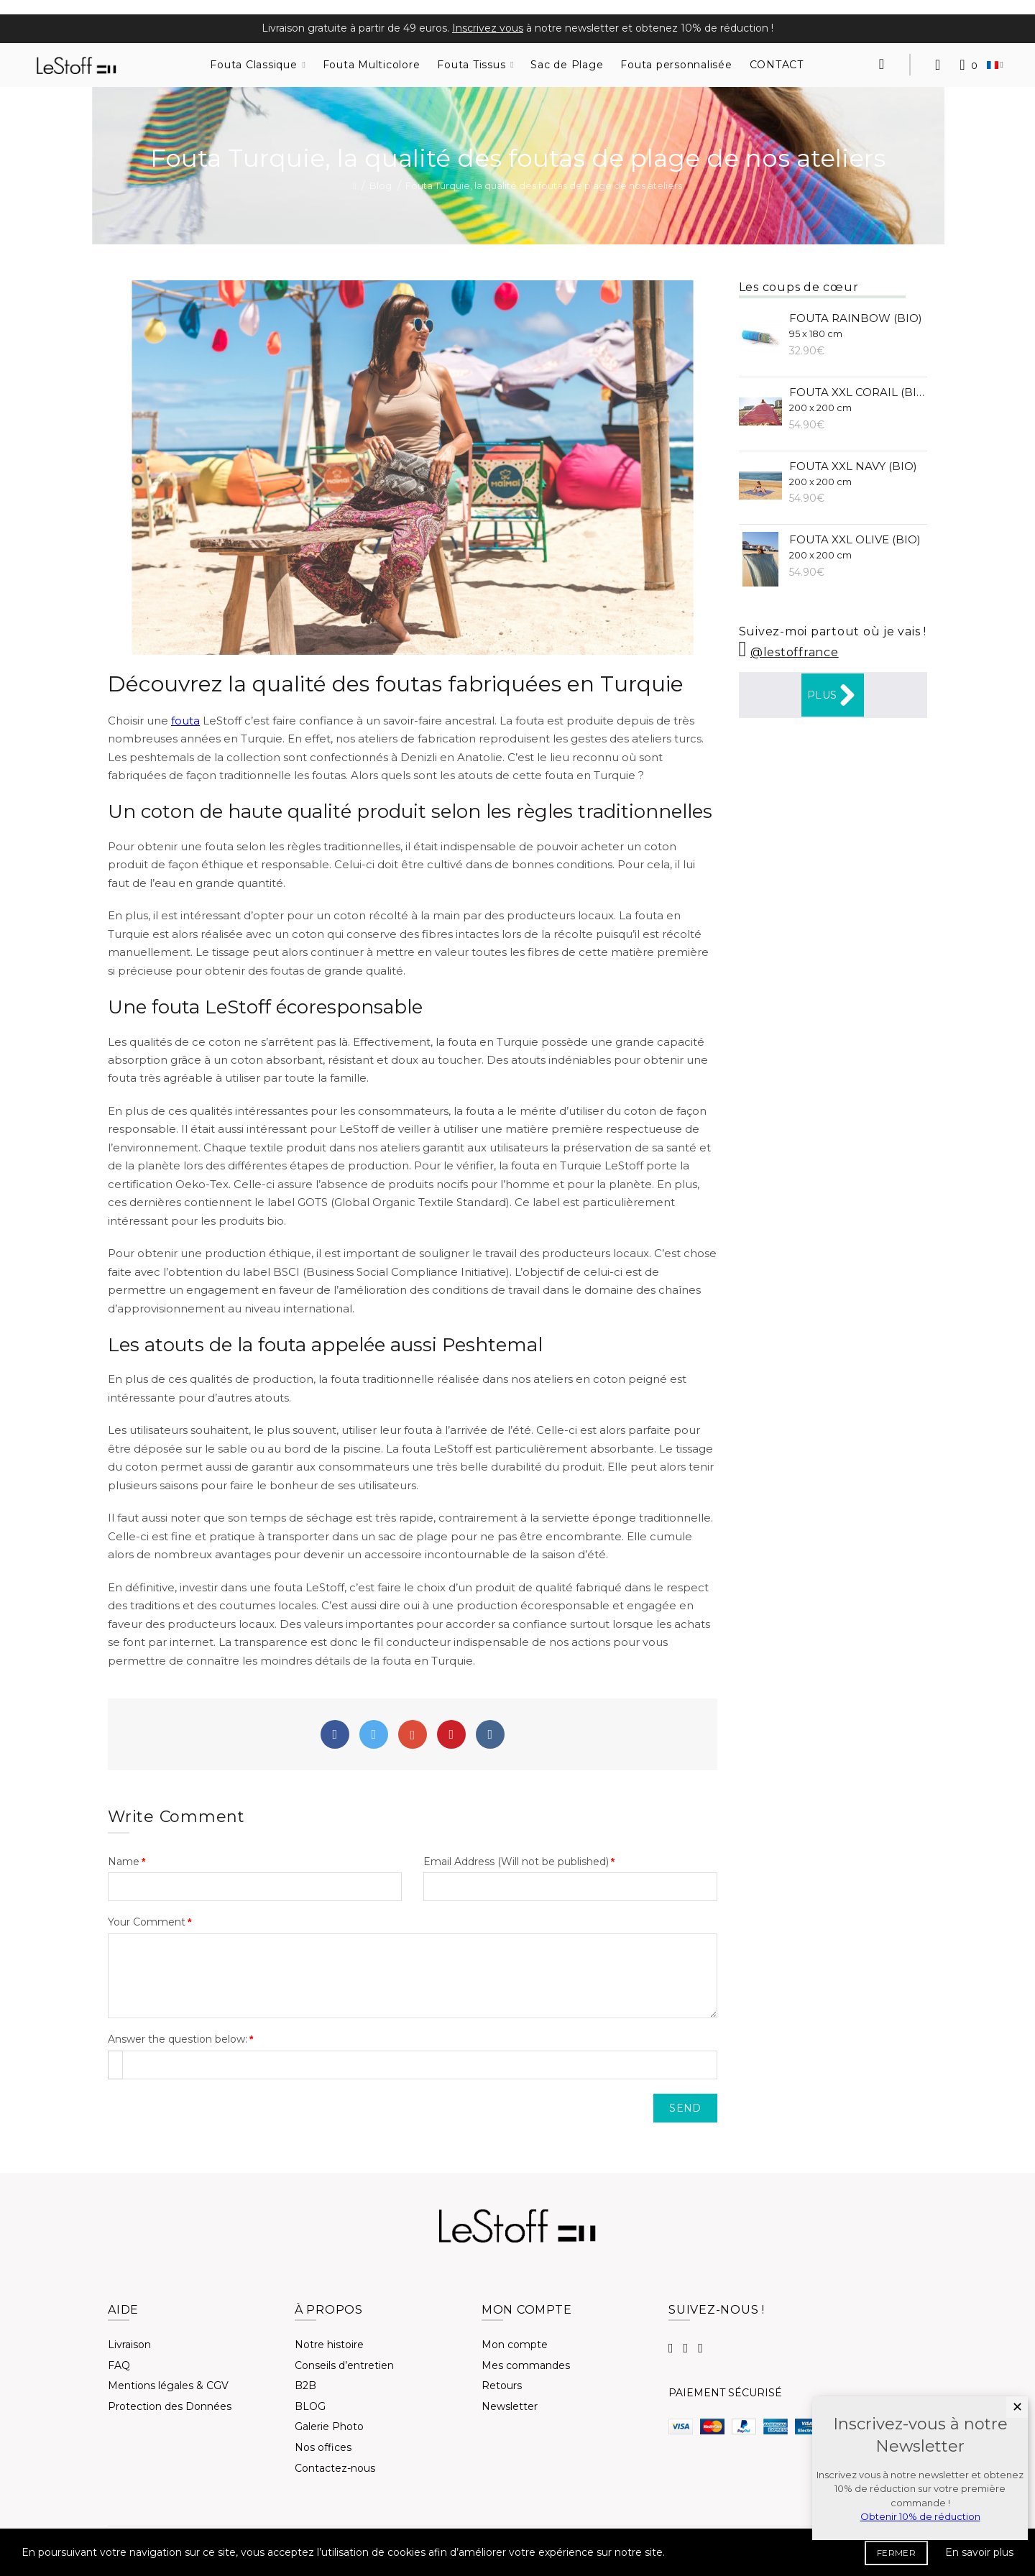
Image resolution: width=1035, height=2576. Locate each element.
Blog (380, 185)
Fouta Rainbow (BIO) (855, 325)
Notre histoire (329, 2344)
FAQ (119, 2365)
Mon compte (515, 2344)
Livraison (129, 2344)
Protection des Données (169, 2406)
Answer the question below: (177, 2039)
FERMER (896, 2552)
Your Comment (146, 1921)
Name (123, 1861)
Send (685, 2108)
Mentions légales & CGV (168, 2385)
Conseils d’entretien (344, 2365)
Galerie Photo (329, 2426)
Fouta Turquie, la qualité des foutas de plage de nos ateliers (543, 185)
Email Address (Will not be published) (516, 1861)
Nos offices (323, 2447)
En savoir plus (979, 2552)
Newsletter (510, 2406)
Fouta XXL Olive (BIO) (855, 547)
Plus (832, 695)
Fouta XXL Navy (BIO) (853, 473)
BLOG (310, 2406)
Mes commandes (526, 2365)
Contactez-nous (335, 2468)
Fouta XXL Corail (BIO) (858, 399)
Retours (502, 2385)
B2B (305, 2385)
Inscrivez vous (487, 28)
